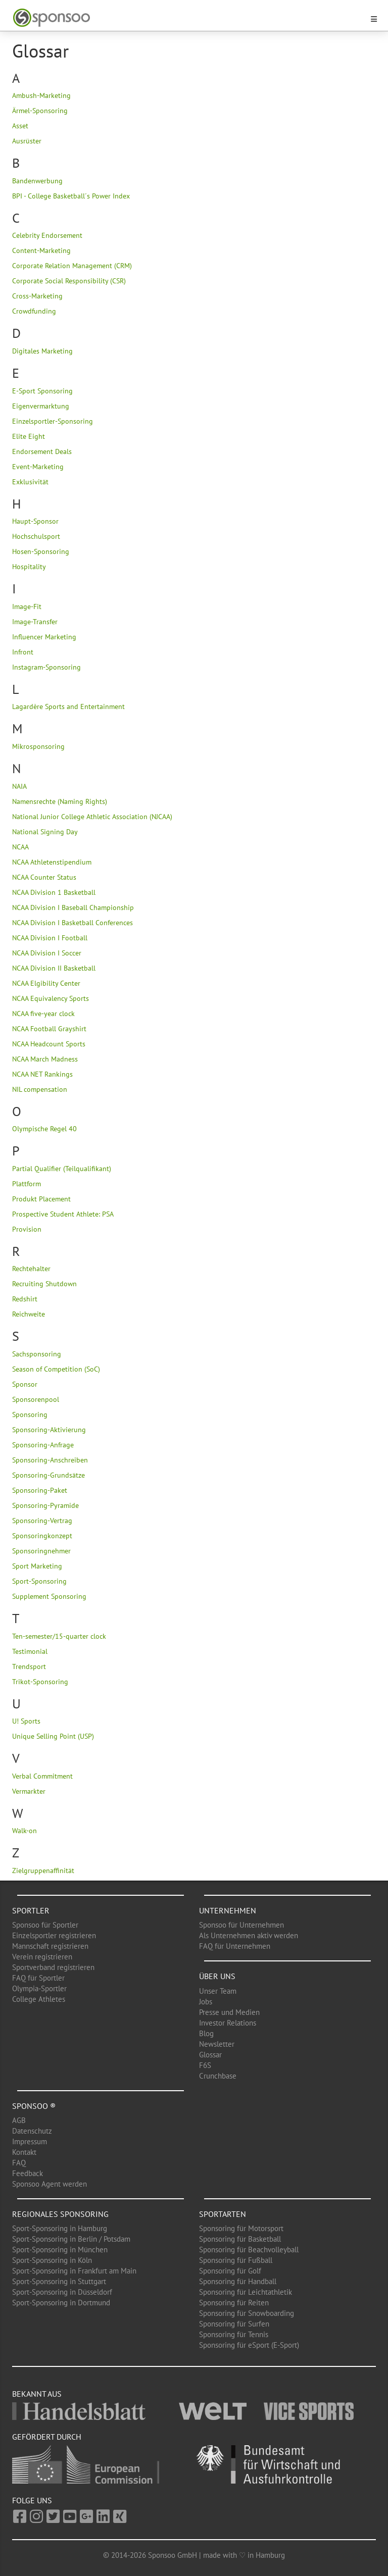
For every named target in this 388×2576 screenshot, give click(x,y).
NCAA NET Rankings (42, 1074)
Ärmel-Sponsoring (40, 110)
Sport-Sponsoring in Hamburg (59, 2228)
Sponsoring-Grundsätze (48, 1475)
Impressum (29, 2141)
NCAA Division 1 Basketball (53, 892)
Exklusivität (30, 481)
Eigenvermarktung (40, 406)
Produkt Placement (41, 1198)
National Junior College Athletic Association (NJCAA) (92, 816)
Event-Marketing (38, 466)
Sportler (31, 1910)
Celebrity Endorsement (47, 235)
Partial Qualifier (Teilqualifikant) (61, 1168)
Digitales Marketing (42, 351)
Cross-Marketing (37, 295)
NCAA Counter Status (44, 877)
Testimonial (29, 1651)
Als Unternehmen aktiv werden (248, 1935)
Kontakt (24, 2152)
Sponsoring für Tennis (233, 2334)
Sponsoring (29, 1414)
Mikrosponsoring (38, 746)
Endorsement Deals (42, 451)
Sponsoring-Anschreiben (50, 1459)
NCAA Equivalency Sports (50, 998)
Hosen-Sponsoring (40, 551)
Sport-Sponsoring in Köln (52, 2260)
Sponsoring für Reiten (234, 2302)
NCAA (20, 846)
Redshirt (24, 1298)
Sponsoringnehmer (41, 1550)
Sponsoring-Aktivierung (49, 1429)
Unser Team (217, 1991)
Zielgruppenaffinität (43, 1870)
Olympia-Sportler (39, 1988)
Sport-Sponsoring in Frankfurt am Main (74, 2271)
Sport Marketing (37, 1566)
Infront (22, 651)
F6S (205, 2065)
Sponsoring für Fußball (235, 2260)
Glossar (210, 2054)
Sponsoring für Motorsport (241, 2228)
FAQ (19, 2162)
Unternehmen (227, 1910)
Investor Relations (227, 2023)
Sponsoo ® (34, 2106)
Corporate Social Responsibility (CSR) (69, 280)
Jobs (205, 2001)
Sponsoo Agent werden (49, 2184)
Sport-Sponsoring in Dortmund (61, 2302)
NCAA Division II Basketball (53, 968)
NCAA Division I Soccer (46, 952)
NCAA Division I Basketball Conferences (72, 922)
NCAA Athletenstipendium (51, 862)
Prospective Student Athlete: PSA (63, 1214)
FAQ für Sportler (38, 1978)
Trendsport (29, 1666)
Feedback (27, 2173)
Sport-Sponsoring (39, 1581)
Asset (20, 125)
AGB (19, 2120)
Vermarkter (28, 1791)
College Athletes (38, 1999)
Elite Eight (28, 436)
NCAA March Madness (45, 1059)
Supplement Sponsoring (49, 1596)
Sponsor (24, 1384)
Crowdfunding (34, 311)
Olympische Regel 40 (44, 1128)
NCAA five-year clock (43, 1013)
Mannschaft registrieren (50, 1946)
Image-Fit (26, 606)
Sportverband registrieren (53, 1967)
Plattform (26, 1183)
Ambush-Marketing (41, 95)
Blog (206, 2033)
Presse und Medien (229, 2012)
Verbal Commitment (42, 1776)
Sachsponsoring (36, 1353)
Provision (26, 1229)
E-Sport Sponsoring (42, 390)
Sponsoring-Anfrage (43, 1444)
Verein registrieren (42, 1956)
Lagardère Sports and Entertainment (68, 706)
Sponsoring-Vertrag (42, 1520)
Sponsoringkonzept (42, 1535)
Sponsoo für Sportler (45, 1925)
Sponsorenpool (35, 1399)
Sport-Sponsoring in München (60, 2249)
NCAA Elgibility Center (46, 983)
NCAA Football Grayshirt (49, 1028)
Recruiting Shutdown (44, 1283)
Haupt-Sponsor (35, 521)
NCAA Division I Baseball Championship (73, 907)
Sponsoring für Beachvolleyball (249, 2249)
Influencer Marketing (44, 636)
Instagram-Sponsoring (46, 667)
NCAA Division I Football (49, 937)
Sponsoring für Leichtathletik (245, 2292)
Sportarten (222, 2214)
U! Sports (26, 1721)
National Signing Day (45, 831)
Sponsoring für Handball (237, 2281)
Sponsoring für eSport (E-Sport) (249, 2345)
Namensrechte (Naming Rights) (59, 801)
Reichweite (28, 1314)
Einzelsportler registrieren (54, 1935)
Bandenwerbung (37, 180)
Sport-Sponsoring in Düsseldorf (62, 2292)
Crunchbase (217, 2076)
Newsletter (216, 2044)
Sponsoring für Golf (230, 2271)
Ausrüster (26, 140)
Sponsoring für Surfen (234, 2324)
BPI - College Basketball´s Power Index (71, 195)
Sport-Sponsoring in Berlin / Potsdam (71, 2239)
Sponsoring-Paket (39, 1490)
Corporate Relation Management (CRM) (72, 265)
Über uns (217, 1976)
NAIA (19, 786)
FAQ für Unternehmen (234, 1946)
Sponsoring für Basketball (240, 2239)
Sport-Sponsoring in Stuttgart (59, 2281)
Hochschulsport (36, 536)
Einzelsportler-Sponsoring (52, 421)
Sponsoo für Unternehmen (241, 1925)
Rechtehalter (31, 1268)
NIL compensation (39, 1089)
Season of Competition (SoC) (56, 1369)
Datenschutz (32, 2131)
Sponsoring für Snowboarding (246, 2313)
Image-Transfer (35, 621)
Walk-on (24, 1830)
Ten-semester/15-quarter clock (59, 1636)
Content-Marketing (41, 250)
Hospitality (29, 566)
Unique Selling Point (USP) (53, 1736)
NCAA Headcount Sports (48, 1043)
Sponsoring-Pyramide (45, 1505)
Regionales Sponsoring (60, 2214)
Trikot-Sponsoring (40, 1681)
